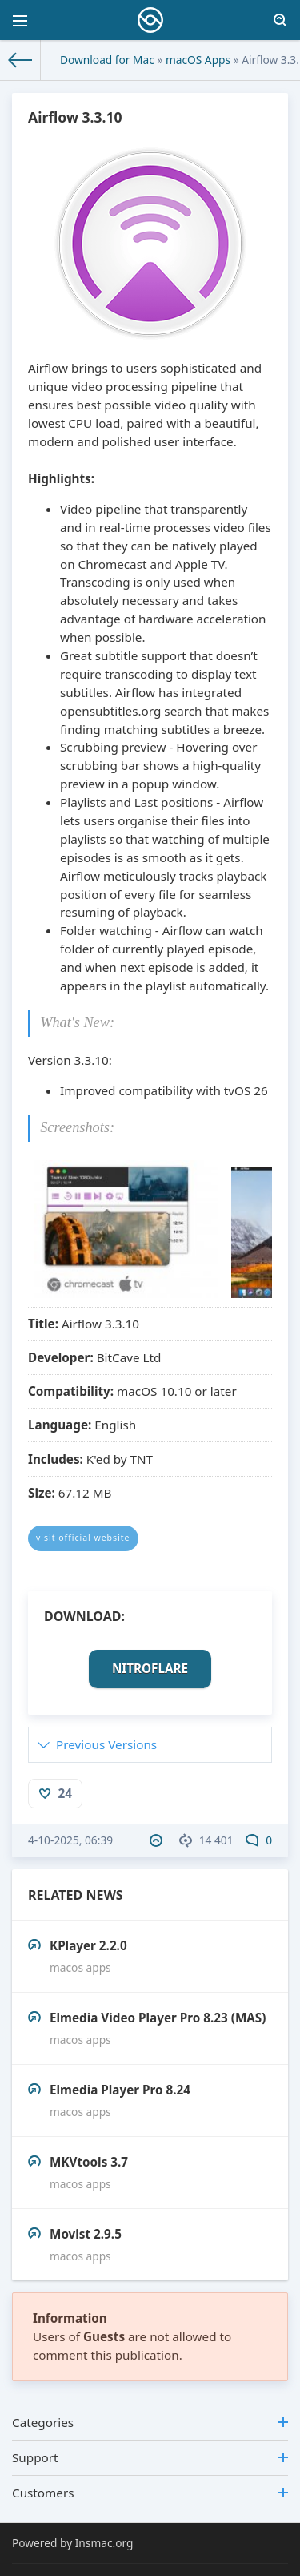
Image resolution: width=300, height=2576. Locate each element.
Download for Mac (107, 59)
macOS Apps (198, 59)
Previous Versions (106, 1744)
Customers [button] (150, 2493)
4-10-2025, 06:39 (70, 1840)
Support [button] (150, 2457)
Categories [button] (150, 2422)
